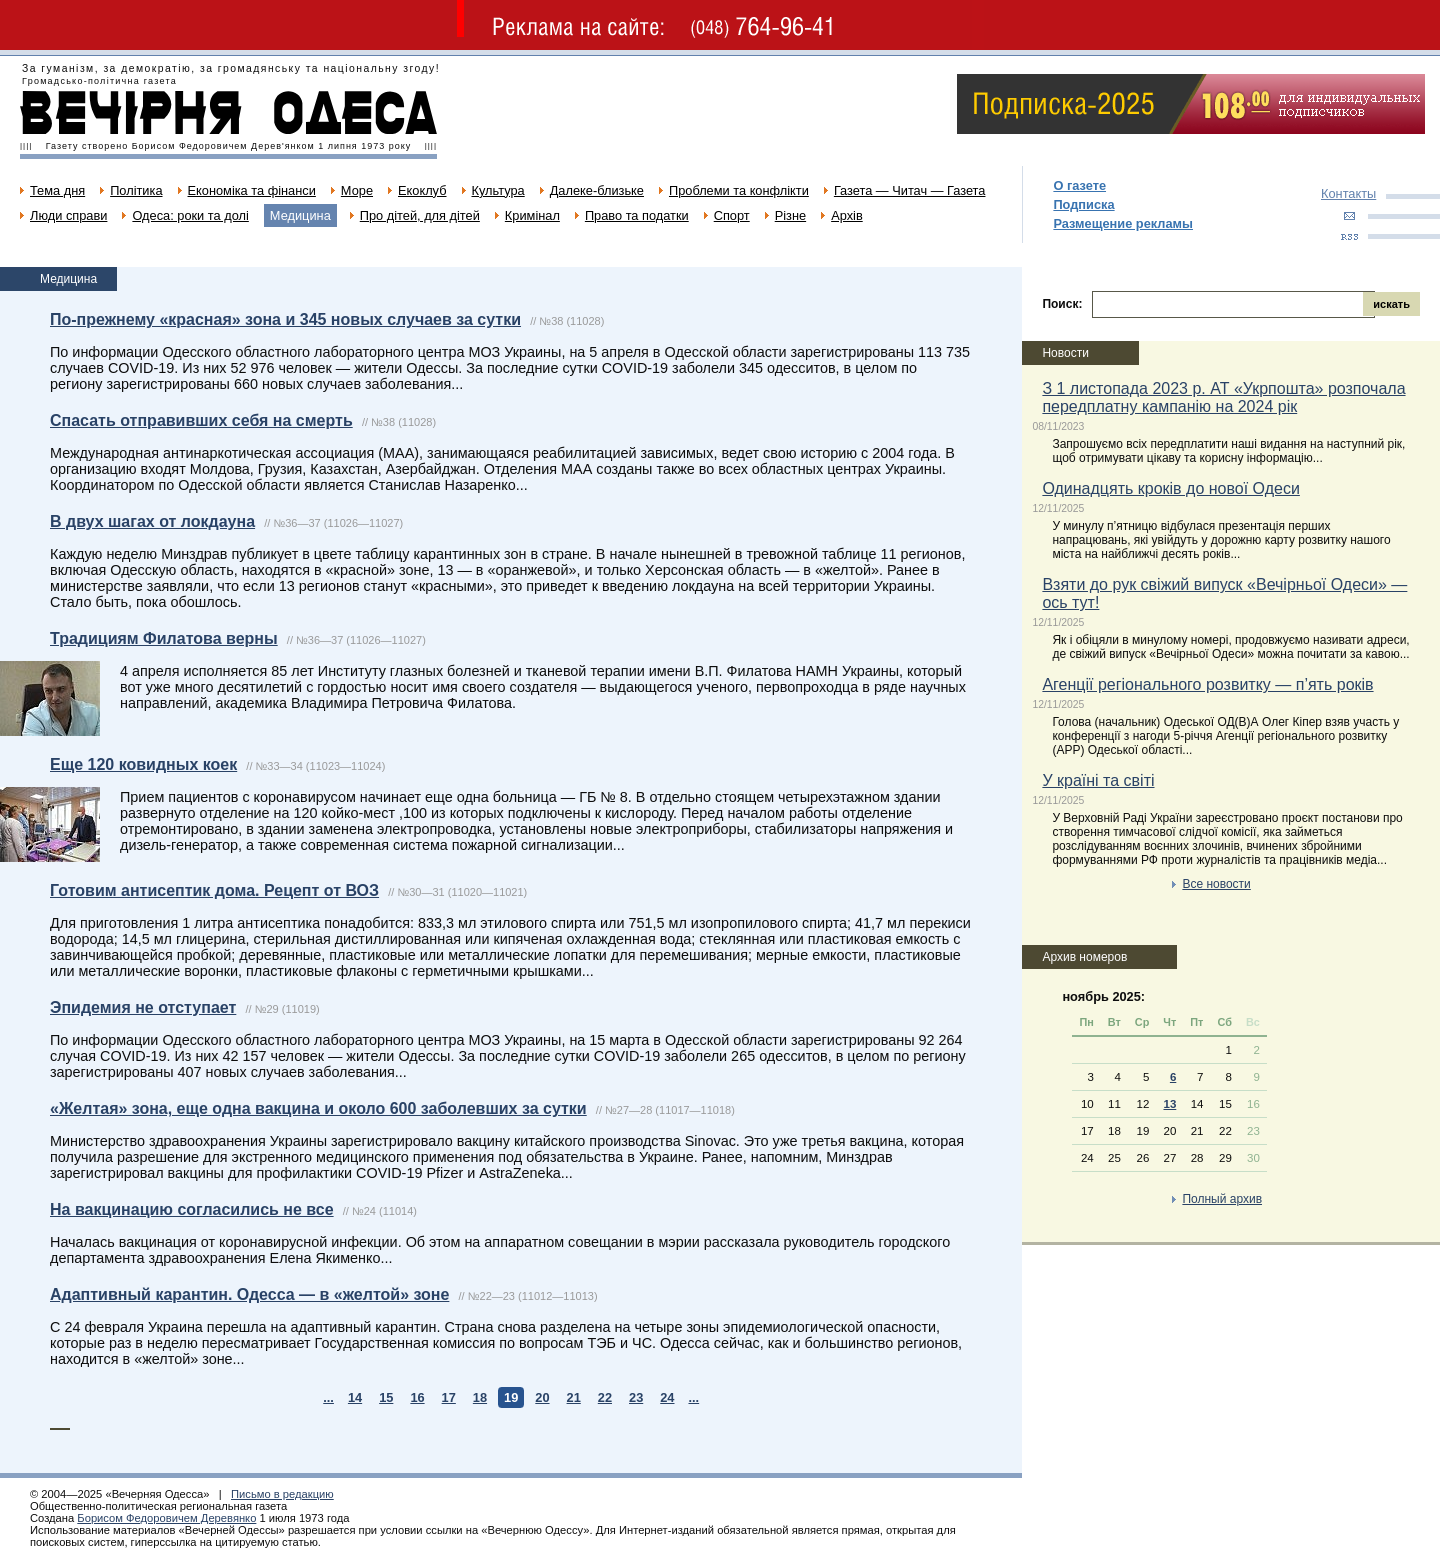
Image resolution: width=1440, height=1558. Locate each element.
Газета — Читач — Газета (910, 190)
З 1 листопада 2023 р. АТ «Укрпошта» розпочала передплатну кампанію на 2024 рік (1223, 397)
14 (355, 1397)
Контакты (1348, 193)
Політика (136, 190)
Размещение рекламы (1123, 223)
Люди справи (68, 215)
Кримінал (532, 215)
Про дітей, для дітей (420, 215)
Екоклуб (422, 190)
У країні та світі (1098, 780)
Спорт (732, 215)
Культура (498, 190)
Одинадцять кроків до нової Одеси (1170, 488)
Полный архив (1222, 1199)
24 (667, 1397)
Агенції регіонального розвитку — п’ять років (1207, 684)
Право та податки (637, 215)
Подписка (1083, 204)
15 (386, 1397)
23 (636, 1397)
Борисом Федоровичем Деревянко (166, 1518)
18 (480, 1397)
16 (417, 1397)
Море (357, 190)
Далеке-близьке (597, 190)
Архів (847, 215)
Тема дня (57, 190)
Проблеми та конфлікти (739, 190)
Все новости (1216, 884)
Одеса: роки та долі (190, 215)
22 (605, 1397)
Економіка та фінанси (252, 190)
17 (449, 1397)
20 (542, 1397)
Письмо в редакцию (282, 1494)
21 (574, 1397)
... (328, 1397)
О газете (1079, 185)
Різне (790, 215)
